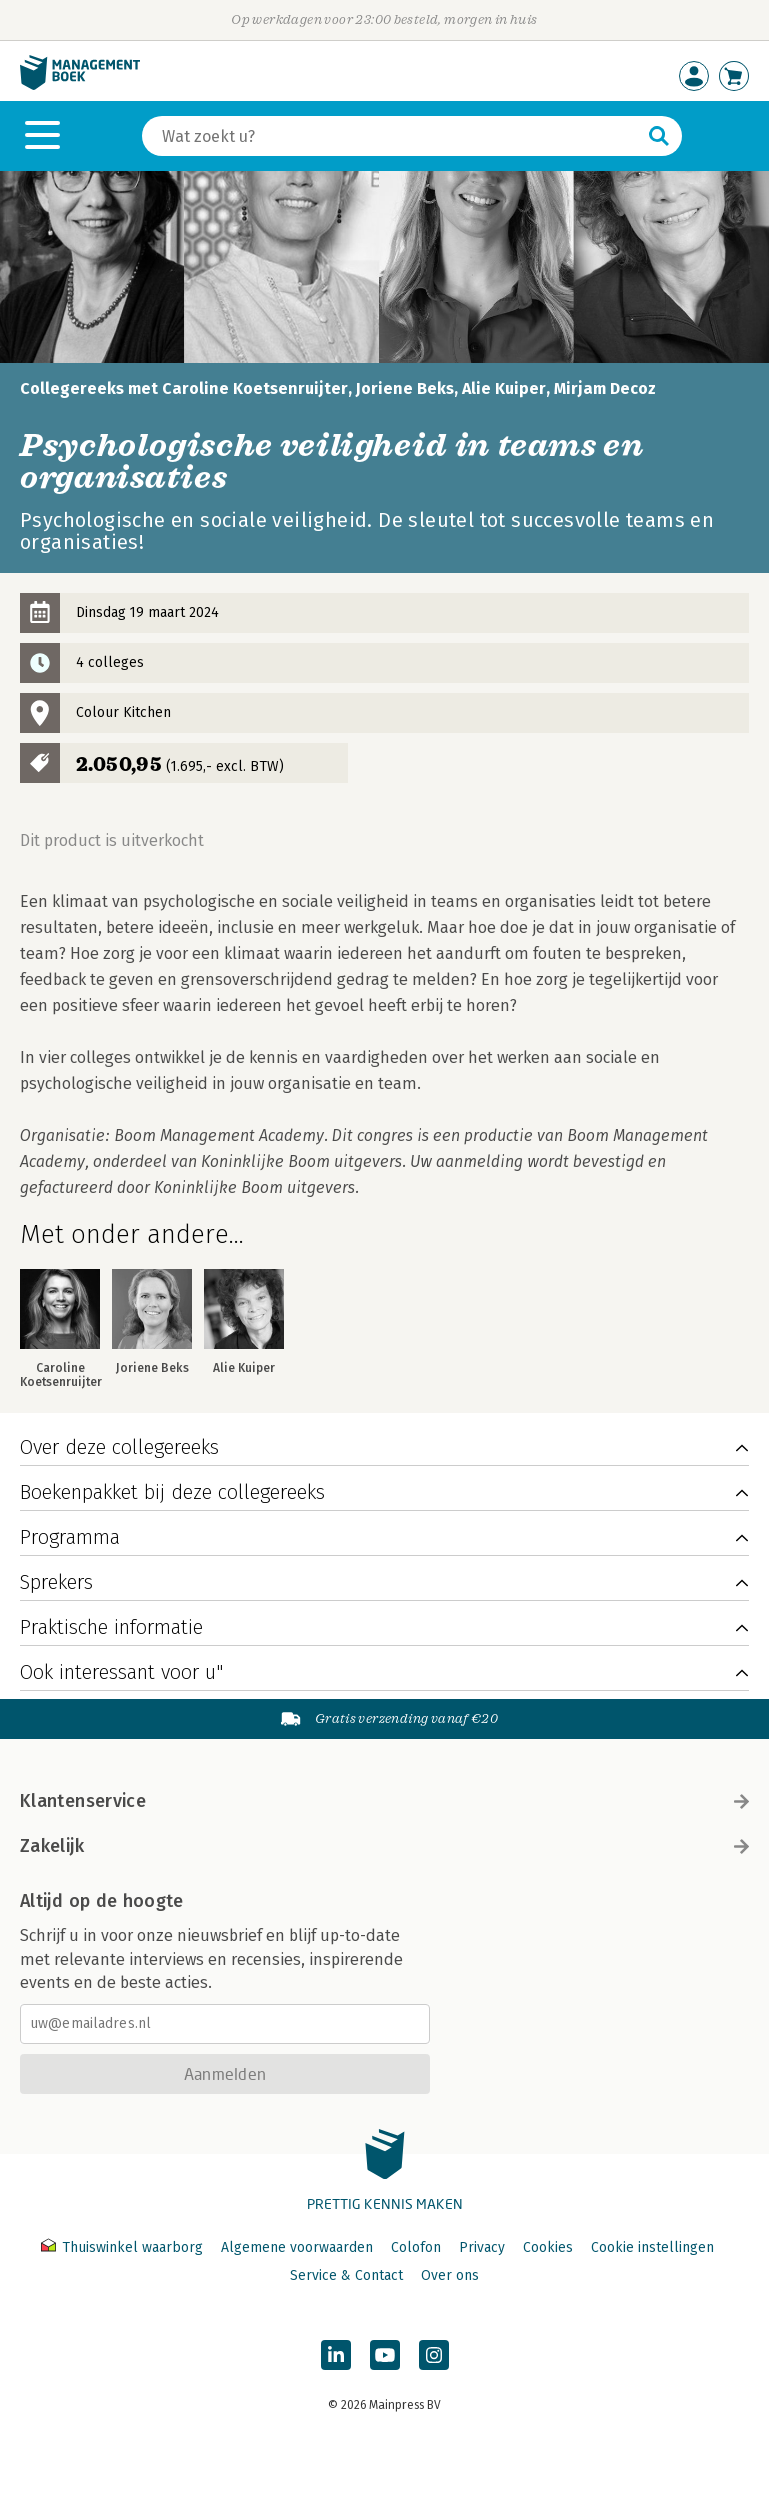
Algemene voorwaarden (297, 2247)
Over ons (450, 2275)
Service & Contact (346, 2275)
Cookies (548, 2247)
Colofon (416, 2247)
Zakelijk (384, 1846)
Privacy (482, 2247)
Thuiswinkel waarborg (124, 2247)
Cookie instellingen (652, 2247)
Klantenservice (384, 1801)
